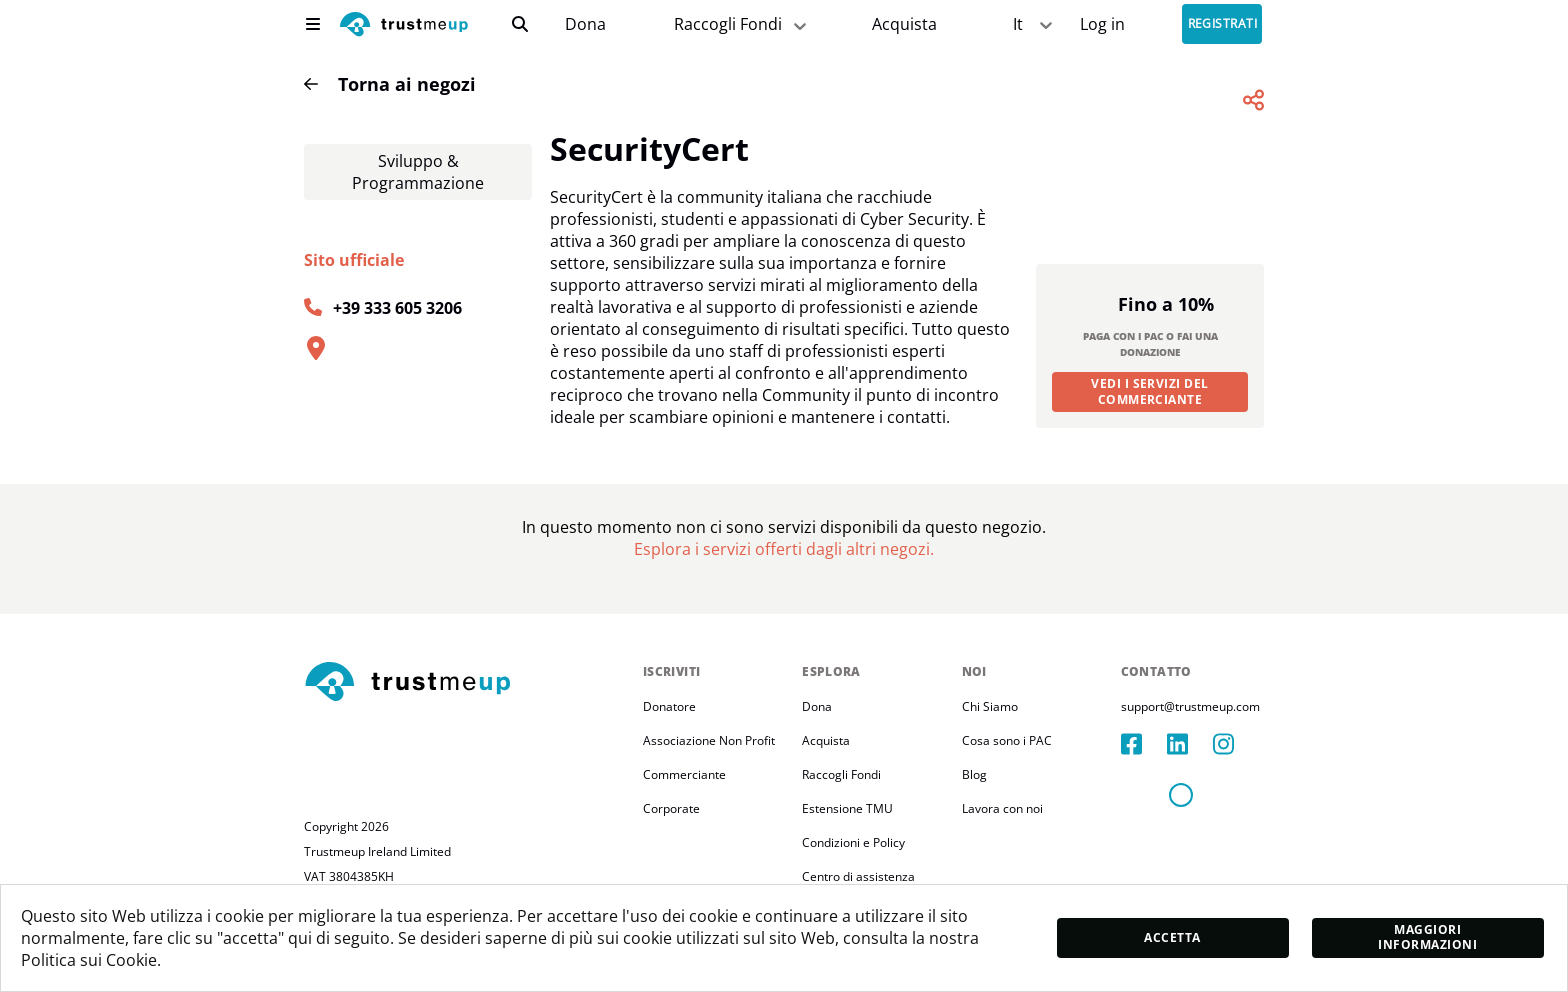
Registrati (1223, 24)
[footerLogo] (465, 725)
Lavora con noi (1002, 850)
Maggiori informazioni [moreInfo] (1427, 937)
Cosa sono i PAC (1007, 782)
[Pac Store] (904, 24)
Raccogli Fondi (841, 816)
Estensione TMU (847, 850)
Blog (974, 816)
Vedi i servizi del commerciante (1150, 433)
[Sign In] (1102, 24)
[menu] (313, 24)
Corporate (671, 850)
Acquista (904, 24)
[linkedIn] (1190, 786)
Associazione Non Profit (709, 782)
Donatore (669, 748)
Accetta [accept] (1172, 937)
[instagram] (1236, 786)
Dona (585, 24)
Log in (1102, 24)
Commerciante (684, 816)
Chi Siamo (990, 748)
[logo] (404, 26)
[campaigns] (585, 24)
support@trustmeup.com (1190, 748)
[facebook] (1144, 786)
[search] (520, 24)
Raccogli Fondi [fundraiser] (742, 24)
